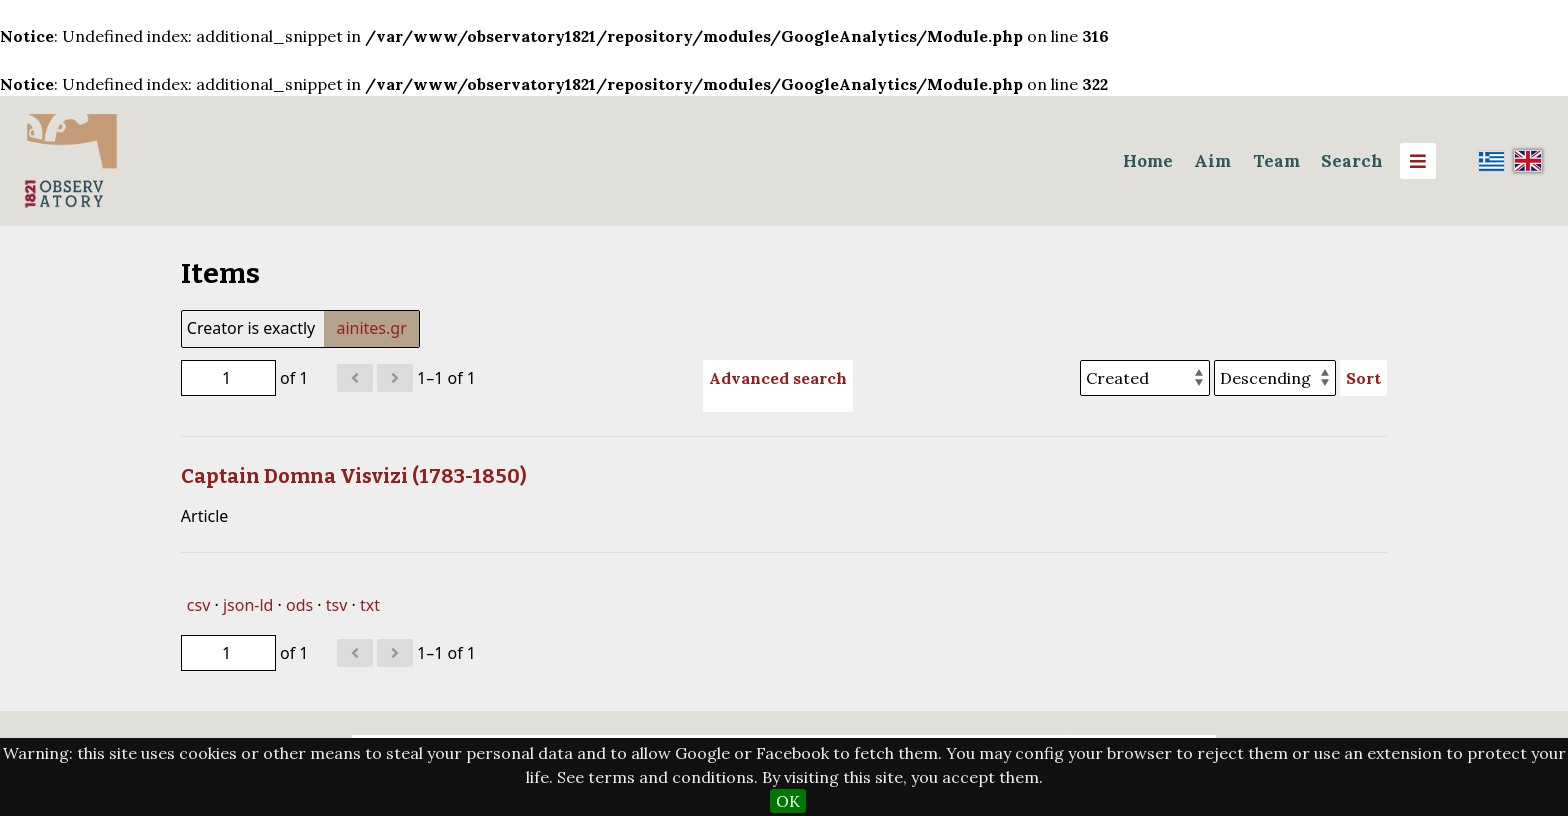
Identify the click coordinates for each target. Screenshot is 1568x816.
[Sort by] (1145, 378)
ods (299, 605)
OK (788, 801)
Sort (1363, 378)
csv (198, 605)
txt (370, 605)
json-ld (248, 605)
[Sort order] (1275, 378)
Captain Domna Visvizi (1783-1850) (354, 476)
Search (1352, 161)
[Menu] (1418, 161)
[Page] (228, 378)
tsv (337, 605)
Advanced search (778, 378)
